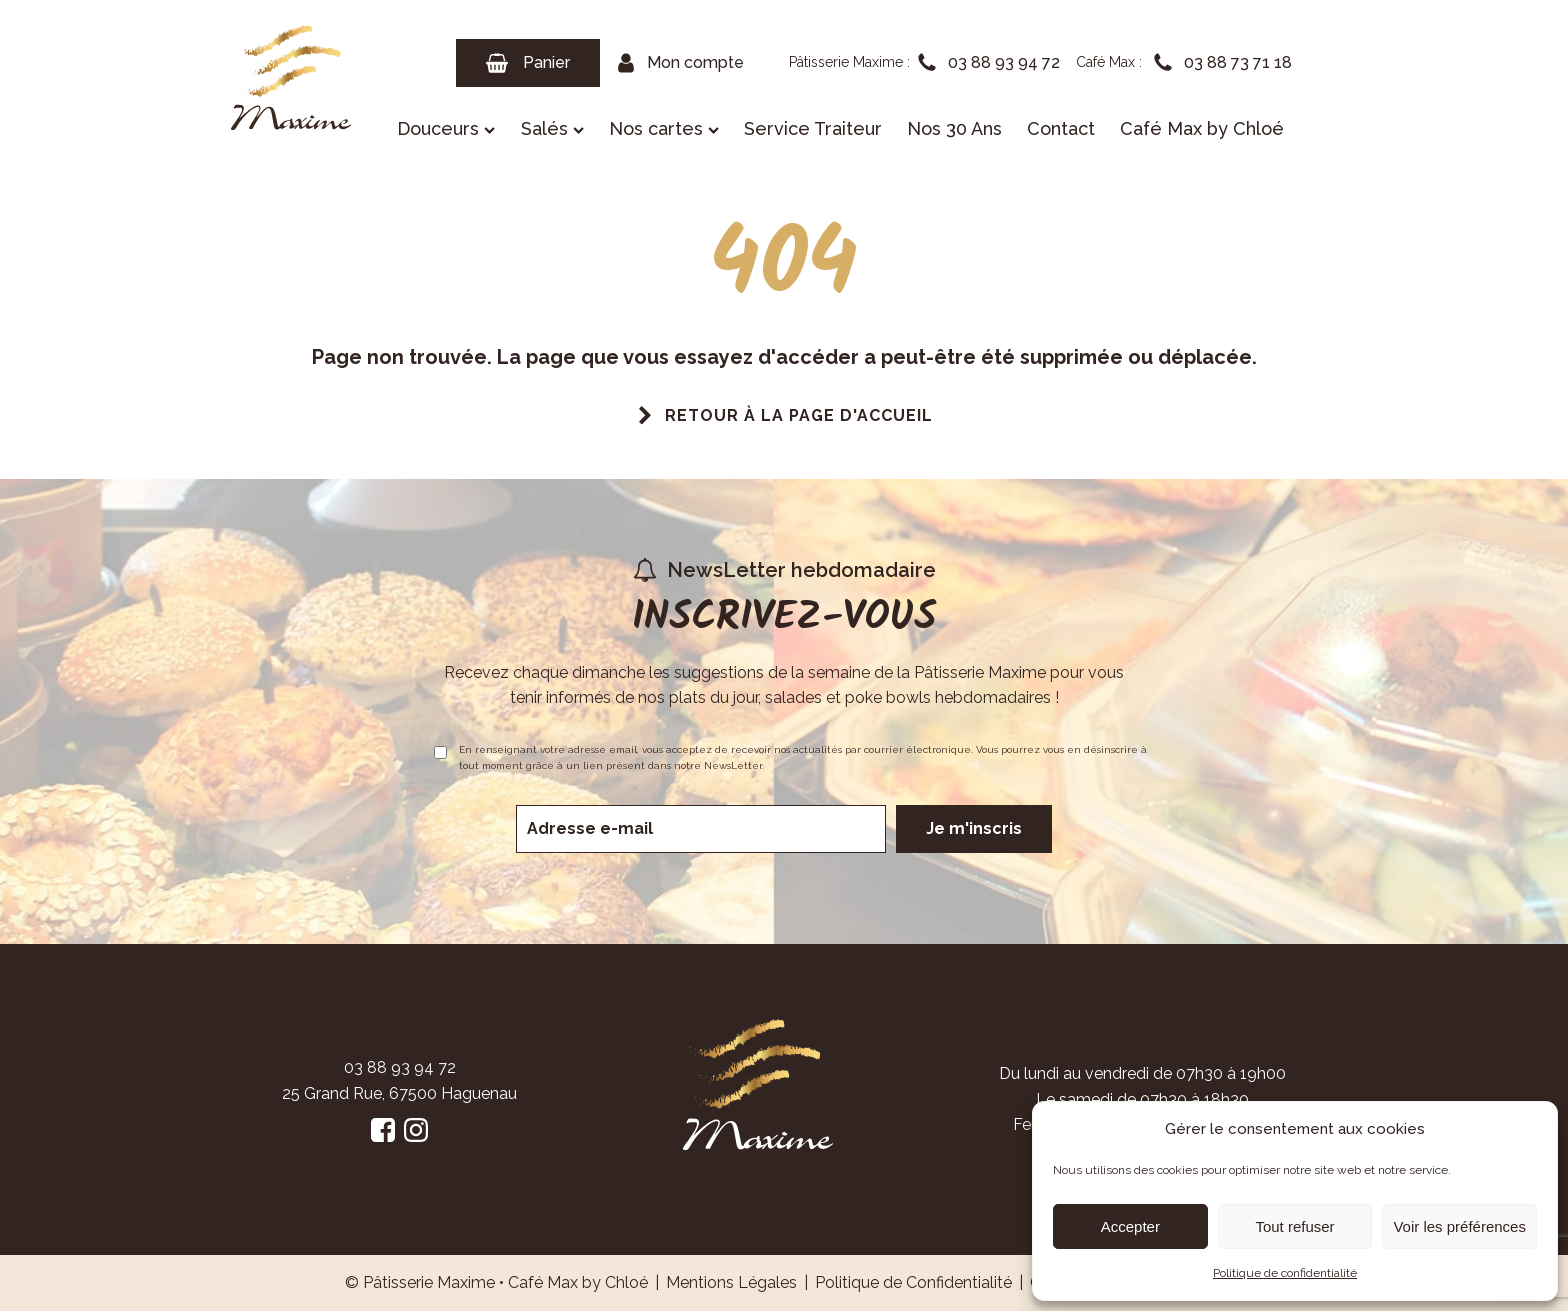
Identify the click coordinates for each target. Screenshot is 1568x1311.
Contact (1061, 128)
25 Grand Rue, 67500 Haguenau (399, 1093)
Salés (552, 128)
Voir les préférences (1459, 1226)
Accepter (1130, 1226)
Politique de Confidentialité (913, 1282)
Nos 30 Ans (954, 128)
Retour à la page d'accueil (799, 415)
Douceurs (446, 128)
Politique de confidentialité (1285, 1273)
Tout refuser (1294, 1226)
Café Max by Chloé (1202, 128)
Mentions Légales (731, 1282)
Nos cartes (664, 128)
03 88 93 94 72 (400, 1067)
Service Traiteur (813, 128)
